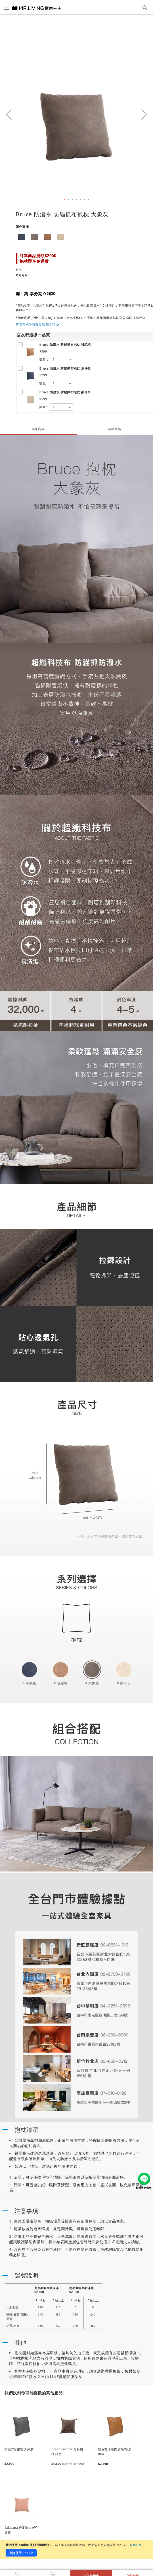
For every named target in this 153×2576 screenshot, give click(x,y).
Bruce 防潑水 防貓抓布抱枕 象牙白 (65, 392)
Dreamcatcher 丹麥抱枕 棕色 (67, 2451)
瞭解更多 (136, 2545)
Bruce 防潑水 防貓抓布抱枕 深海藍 (65, 368)
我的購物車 (53, 2569)
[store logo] (36, 8)
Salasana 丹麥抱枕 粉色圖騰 (21, 2529)
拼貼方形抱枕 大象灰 (19, 2449)
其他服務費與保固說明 (38, 324)
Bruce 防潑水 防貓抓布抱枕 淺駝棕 (65, 344)
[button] (9, 114)
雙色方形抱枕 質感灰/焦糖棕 (114, 2451)
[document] (77, 2550)
